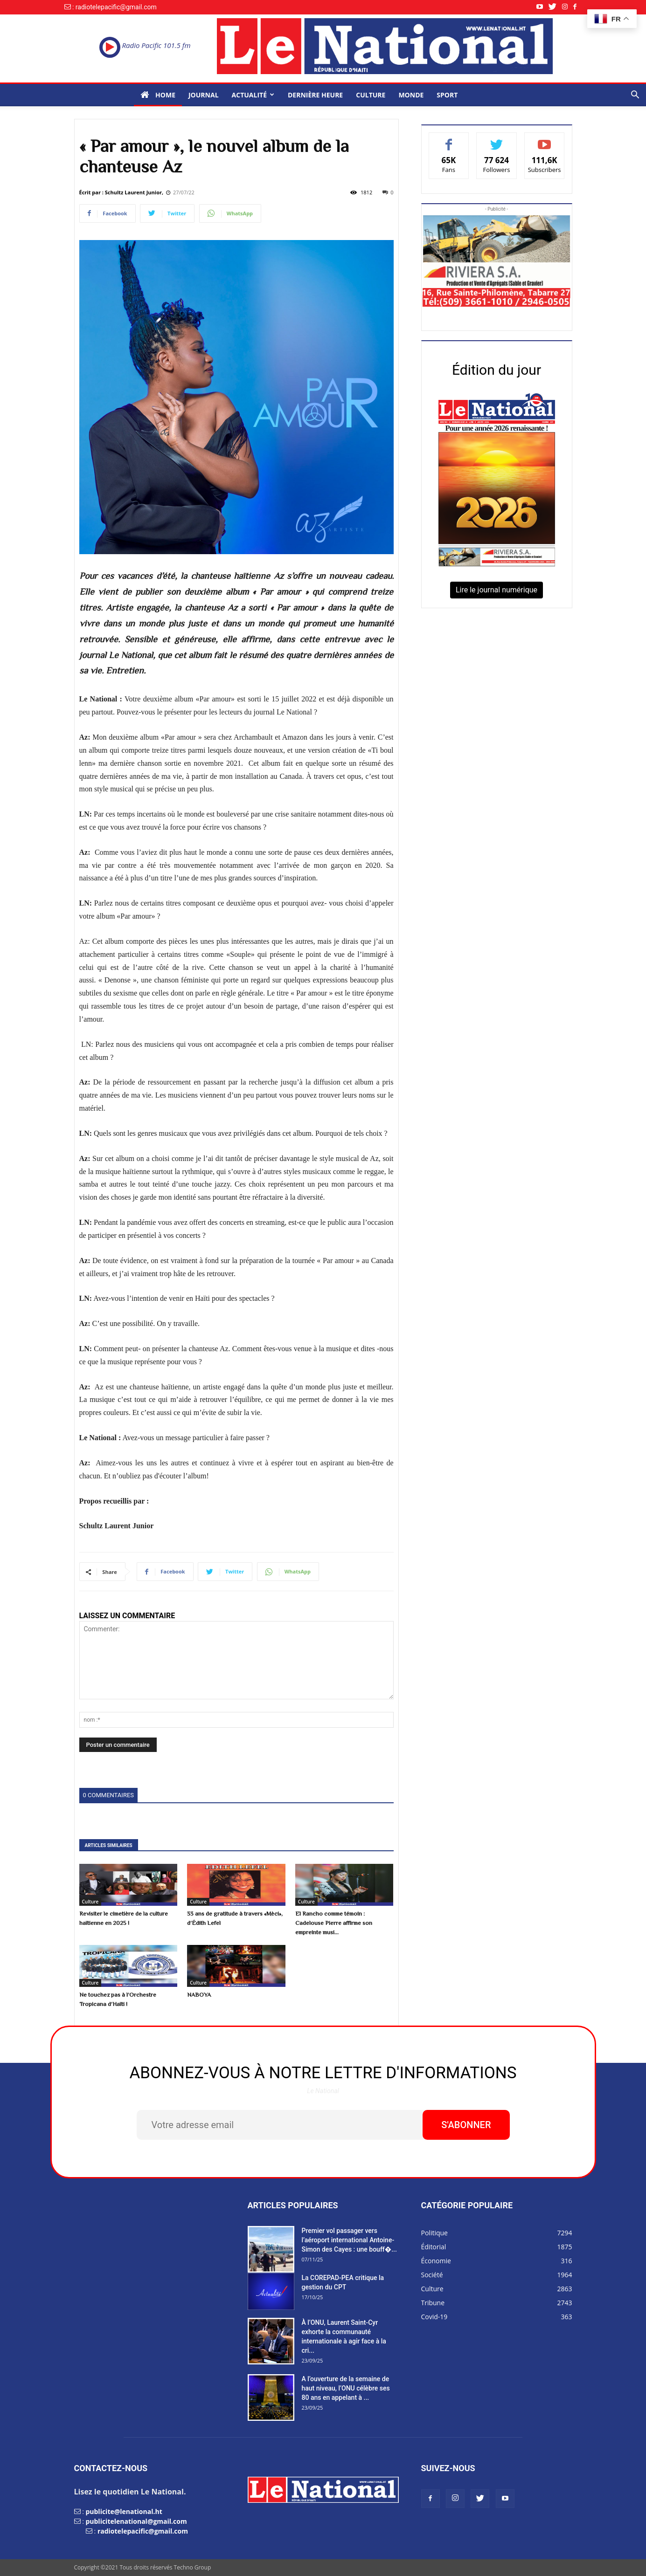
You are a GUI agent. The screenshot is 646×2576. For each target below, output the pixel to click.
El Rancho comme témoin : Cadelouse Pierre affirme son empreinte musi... (333, 1923)
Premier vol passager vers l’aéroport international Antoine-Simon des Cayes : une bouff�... (349, 2240)
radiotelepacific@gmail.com (142, 2531)
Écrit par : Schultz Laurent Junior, (121, 192)
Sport (447, 94)
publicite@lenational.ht (123, 2511)
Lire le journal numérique (496, 589)
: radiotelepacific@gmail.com (114, 7)
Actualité (253, 94)
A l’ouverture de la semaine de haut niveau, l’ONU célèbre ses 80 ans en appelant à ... (346, 2388)
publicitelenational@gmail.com (136, 2521)
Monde (411, 94)
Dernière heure (315, 94)
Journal (203, 94)
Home (157, 94)
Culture (370, 94)
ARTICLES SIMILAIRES (108, 1845)
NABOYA (199, 1994)
